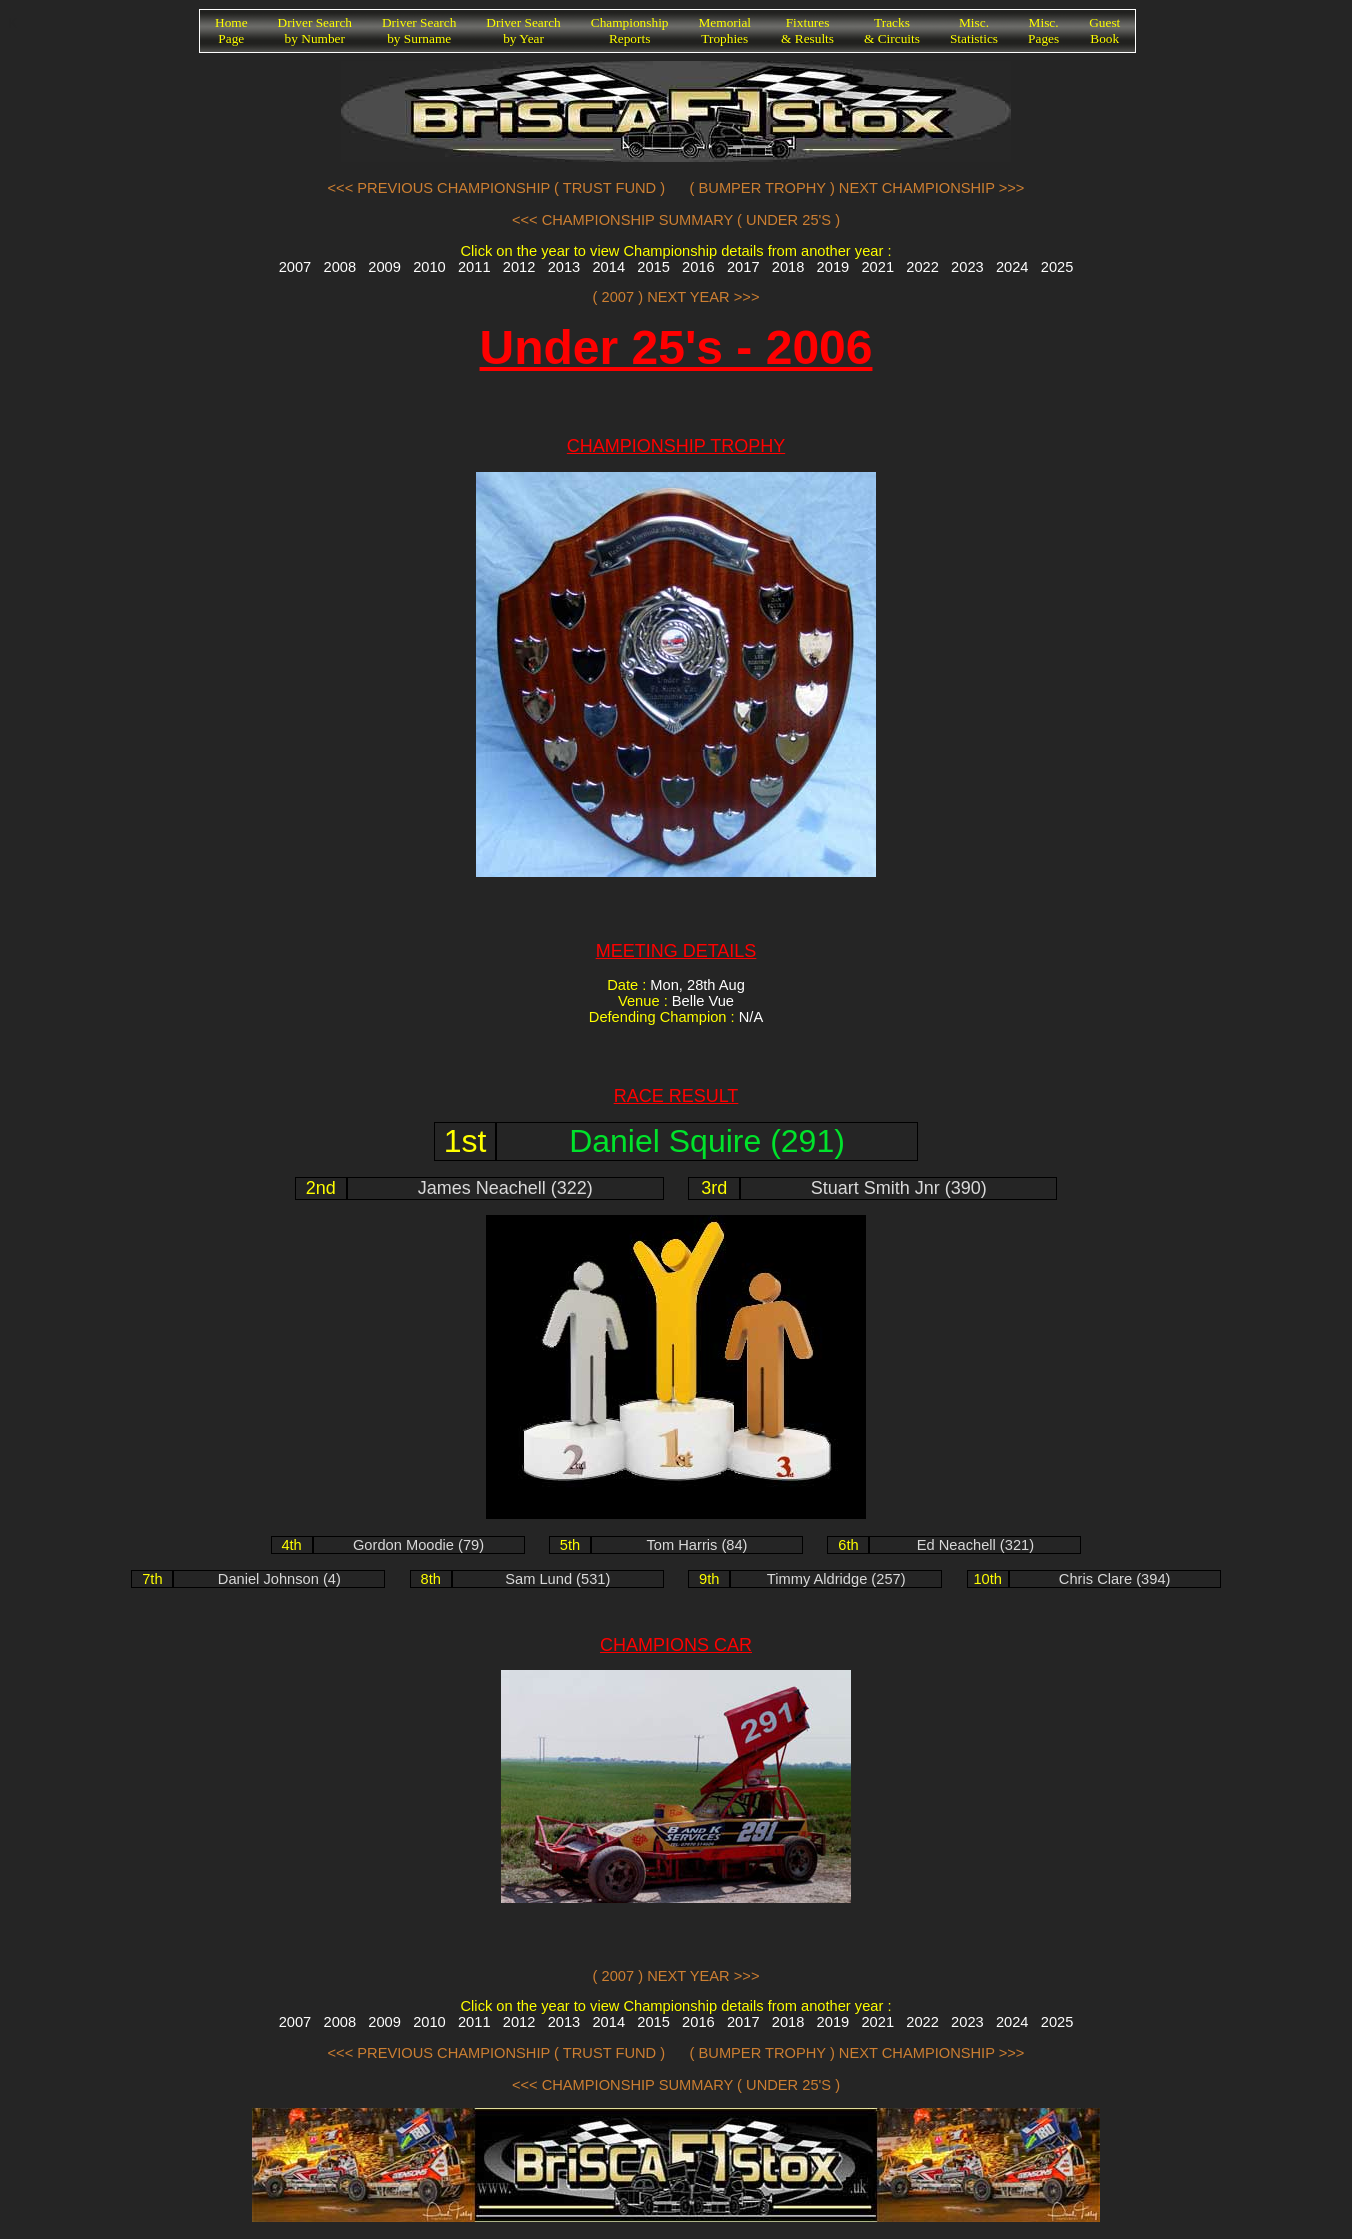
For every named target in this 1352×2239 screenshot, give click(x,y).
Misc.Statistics (974, 30)
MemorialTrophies (725, 30)
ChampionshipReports (630, 30)
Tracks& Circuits (892, 30)
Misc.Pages (1043, 30)
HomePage (231, 30)
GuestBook (1104, 30)
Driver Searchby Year (523, 30)
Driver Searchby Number (315, 30)
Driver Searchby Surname (419, 30)
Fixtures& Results (807, 30)
